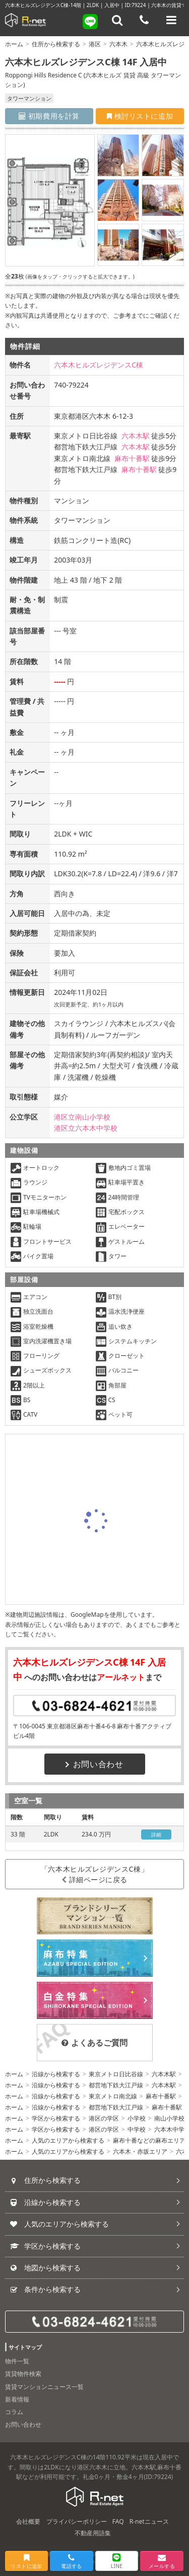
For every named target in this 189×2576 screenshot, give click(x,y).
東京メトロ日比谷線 (116, 2074)
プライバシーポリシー (76, 2521)
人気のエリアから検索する (68, 2140)
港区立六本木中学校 (85, 1128)
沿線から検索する (56, 2074)
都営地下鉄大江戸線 (116, 2085)
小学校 (137, 2118)
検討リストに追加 (140, 116)
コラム (14, 2412)
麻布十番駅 (132, 458)
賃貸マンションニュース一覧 (44, 2386)
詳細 (156, 1834)
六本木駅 (135, 435)
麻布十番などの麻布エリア (149, 2140)
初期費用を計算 (49, 116)
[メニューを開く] (171, 20)
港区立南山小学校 (82, 1117)
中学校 (137, 2129)
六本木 (118, 44)
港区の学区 (104, 2118)
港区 (95, 44)
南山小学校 (169, 2118)
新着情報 (17, 2399)
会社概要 (28, 2521)
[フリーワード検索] (117, 20)
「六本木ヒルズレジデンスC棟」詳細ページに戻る (94, 1874)
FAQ (118, 2521)
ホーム (14, 44)
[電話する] (144, 20)
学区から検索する (56, 2118)
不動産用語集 (93, 2533)
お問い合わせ (94, 1764)
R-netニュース (149, 2521)
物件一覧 (17, 2361)
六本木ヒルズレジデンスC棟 (98, 365)
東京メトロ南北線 (113, 2096)
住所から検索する (56, 44)
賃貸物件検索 (23, 2373)
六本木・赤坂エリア (140, 2151)
